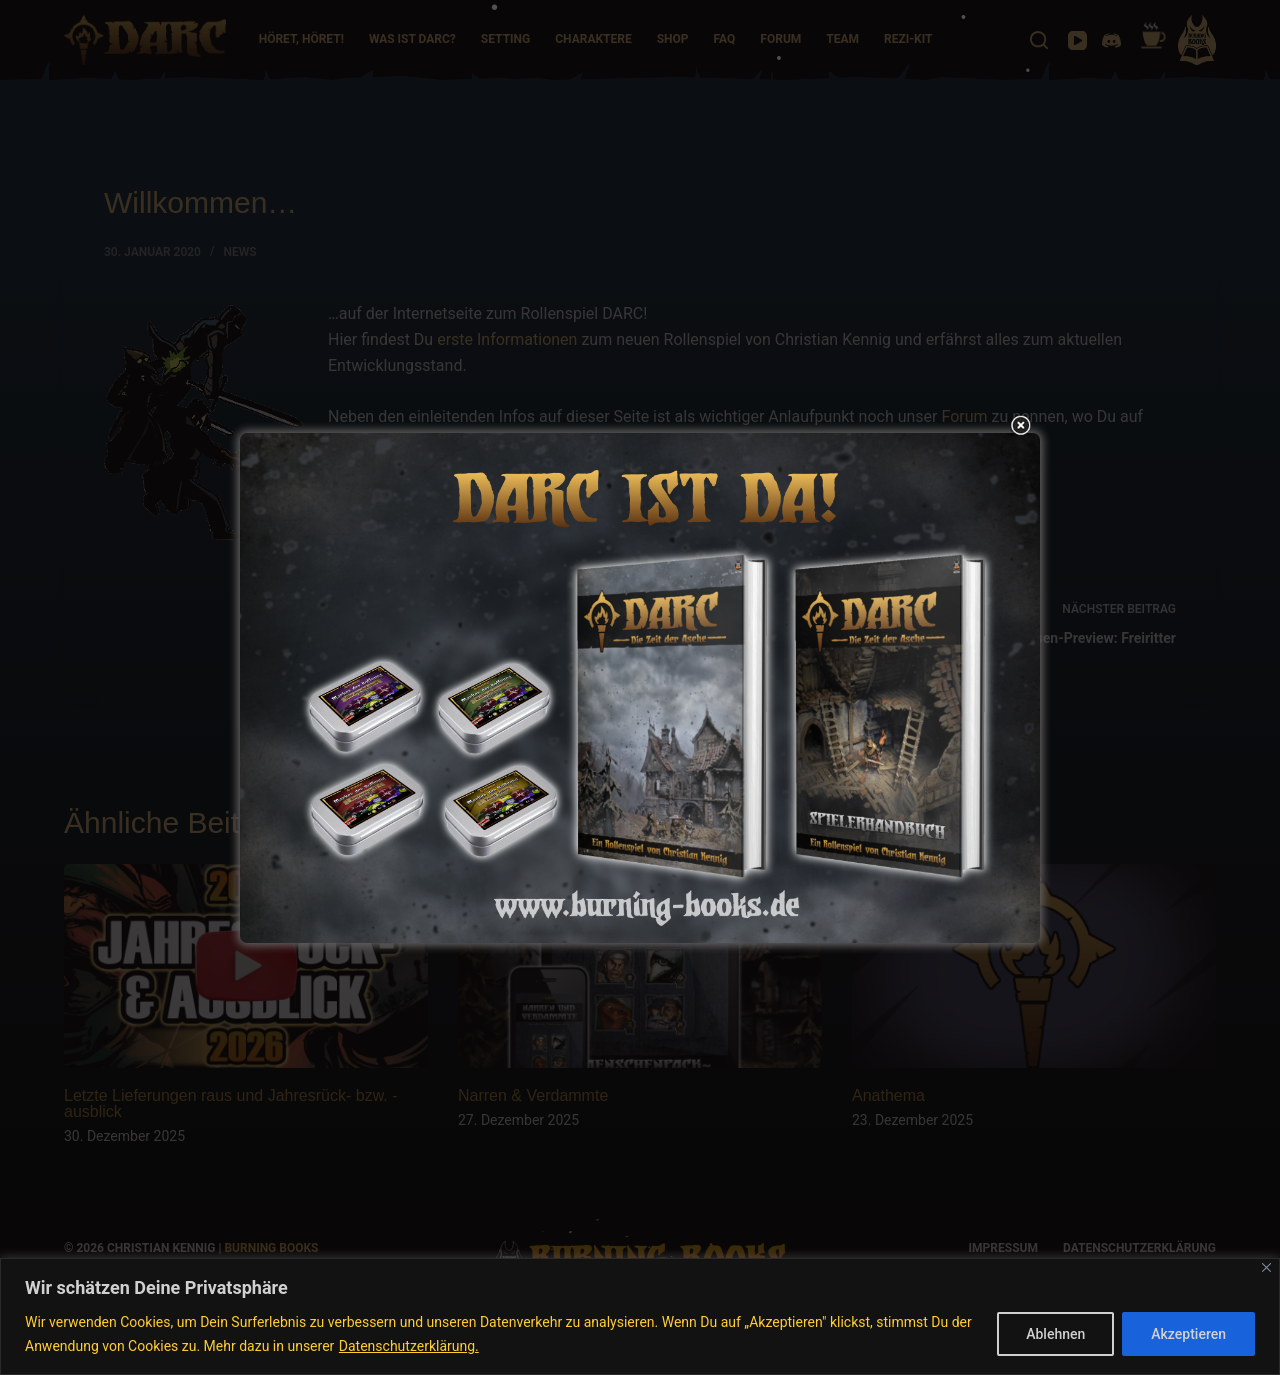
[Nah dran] (1266, 1267)
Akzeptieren (1188, 1334)
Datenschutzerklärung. (409, 1346)
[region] (640, 1316)
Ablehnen (1055, 1334)
